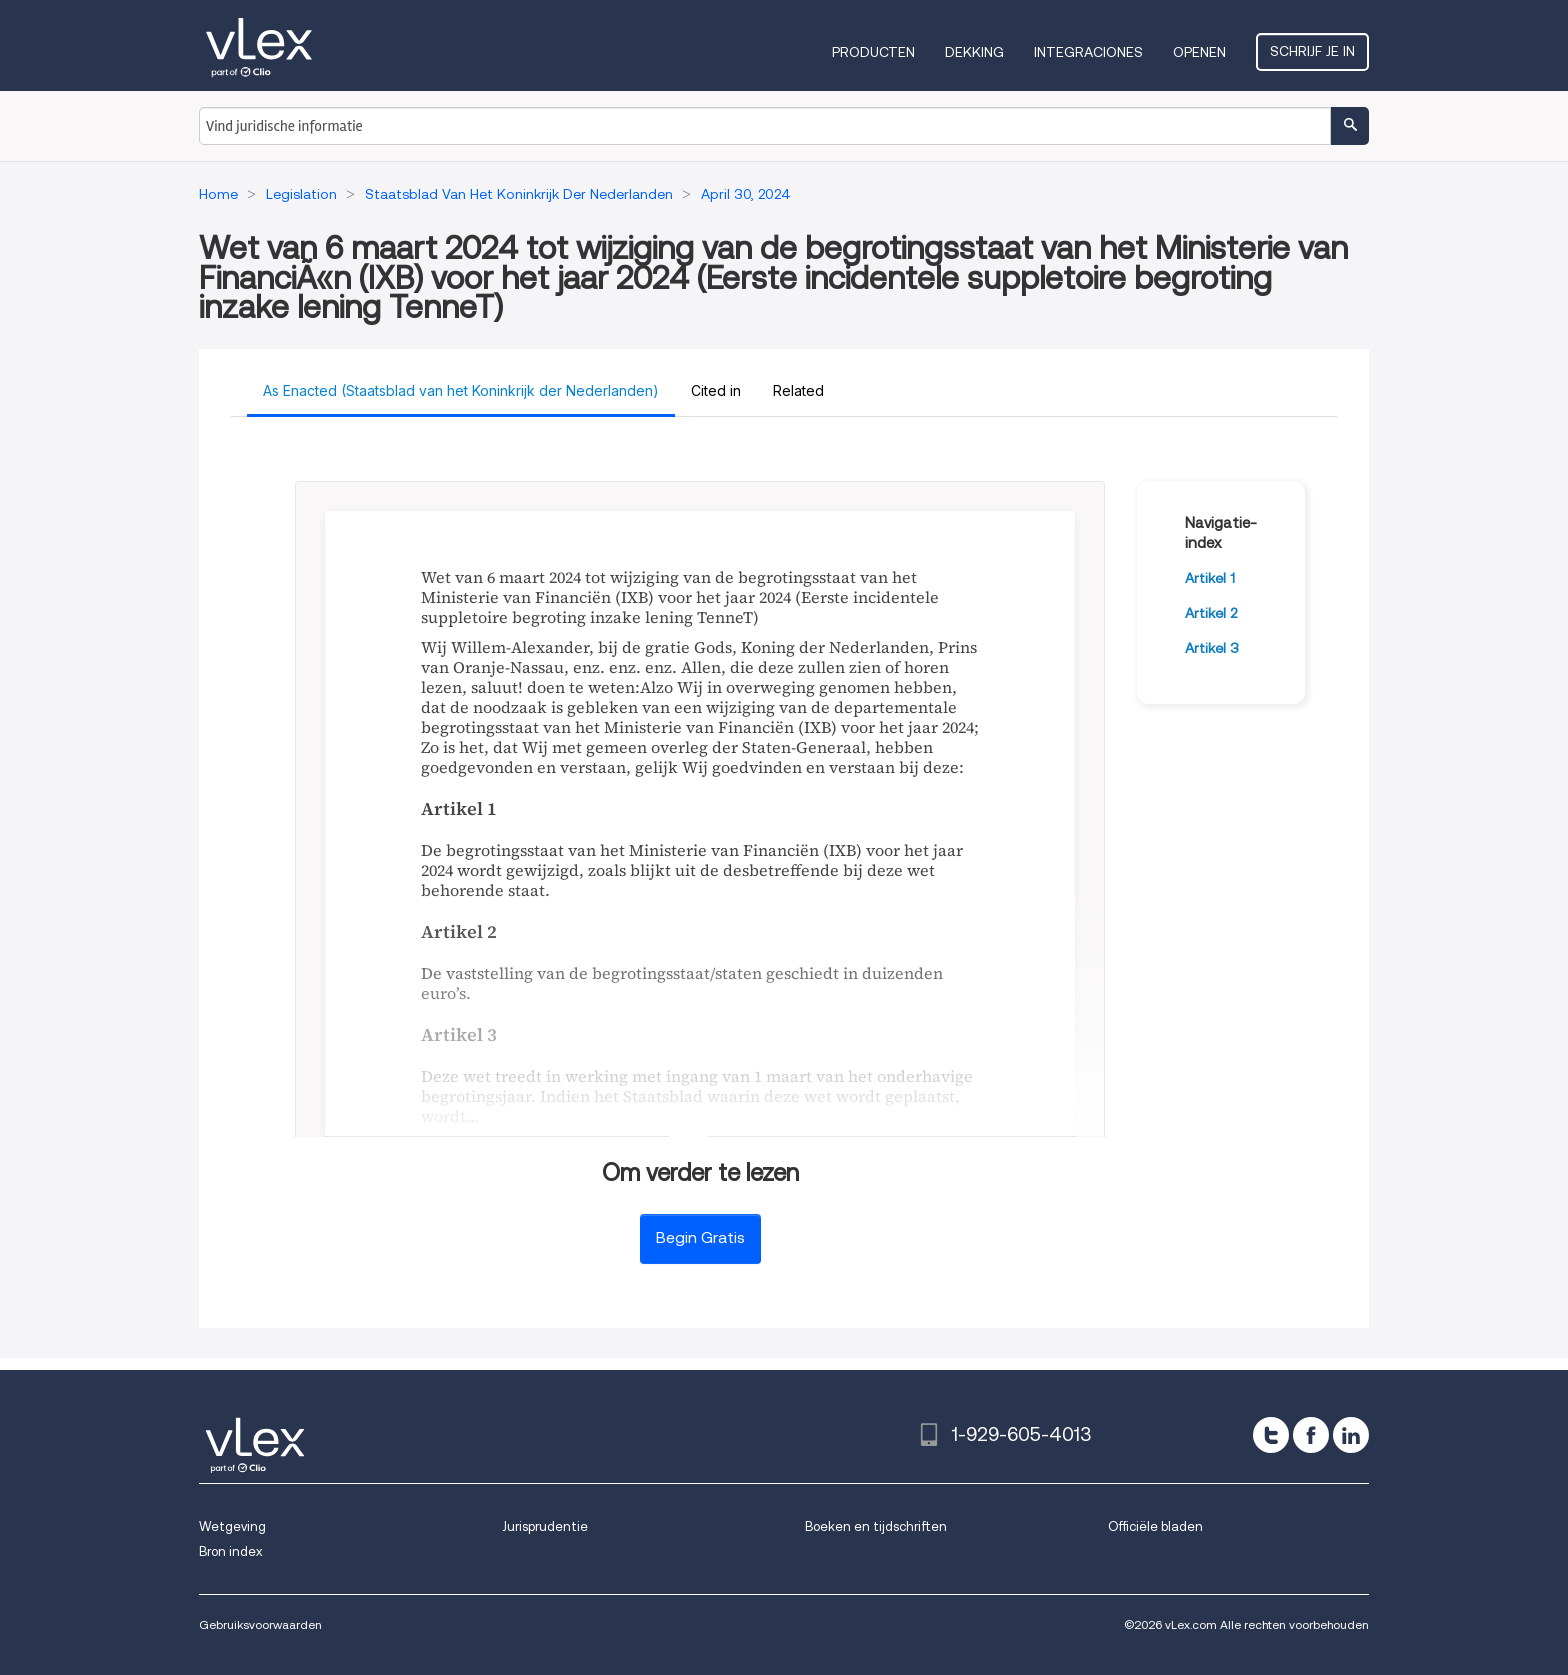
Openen (1199, 52)
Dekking (974, 52)
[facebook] (1311, 1435)
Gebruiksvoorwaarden (260, 1624)
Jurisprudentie (545, 1526)
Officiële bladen (1155, 1526)
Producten (873, 52)
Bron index (230, 1551)
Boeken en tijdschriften (876, 1526)
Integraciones (1088, 52)
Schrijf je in (1312, 51)
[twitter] (1271, 1435)
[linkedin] (1351, 1435)
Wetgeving (232, 1526)
